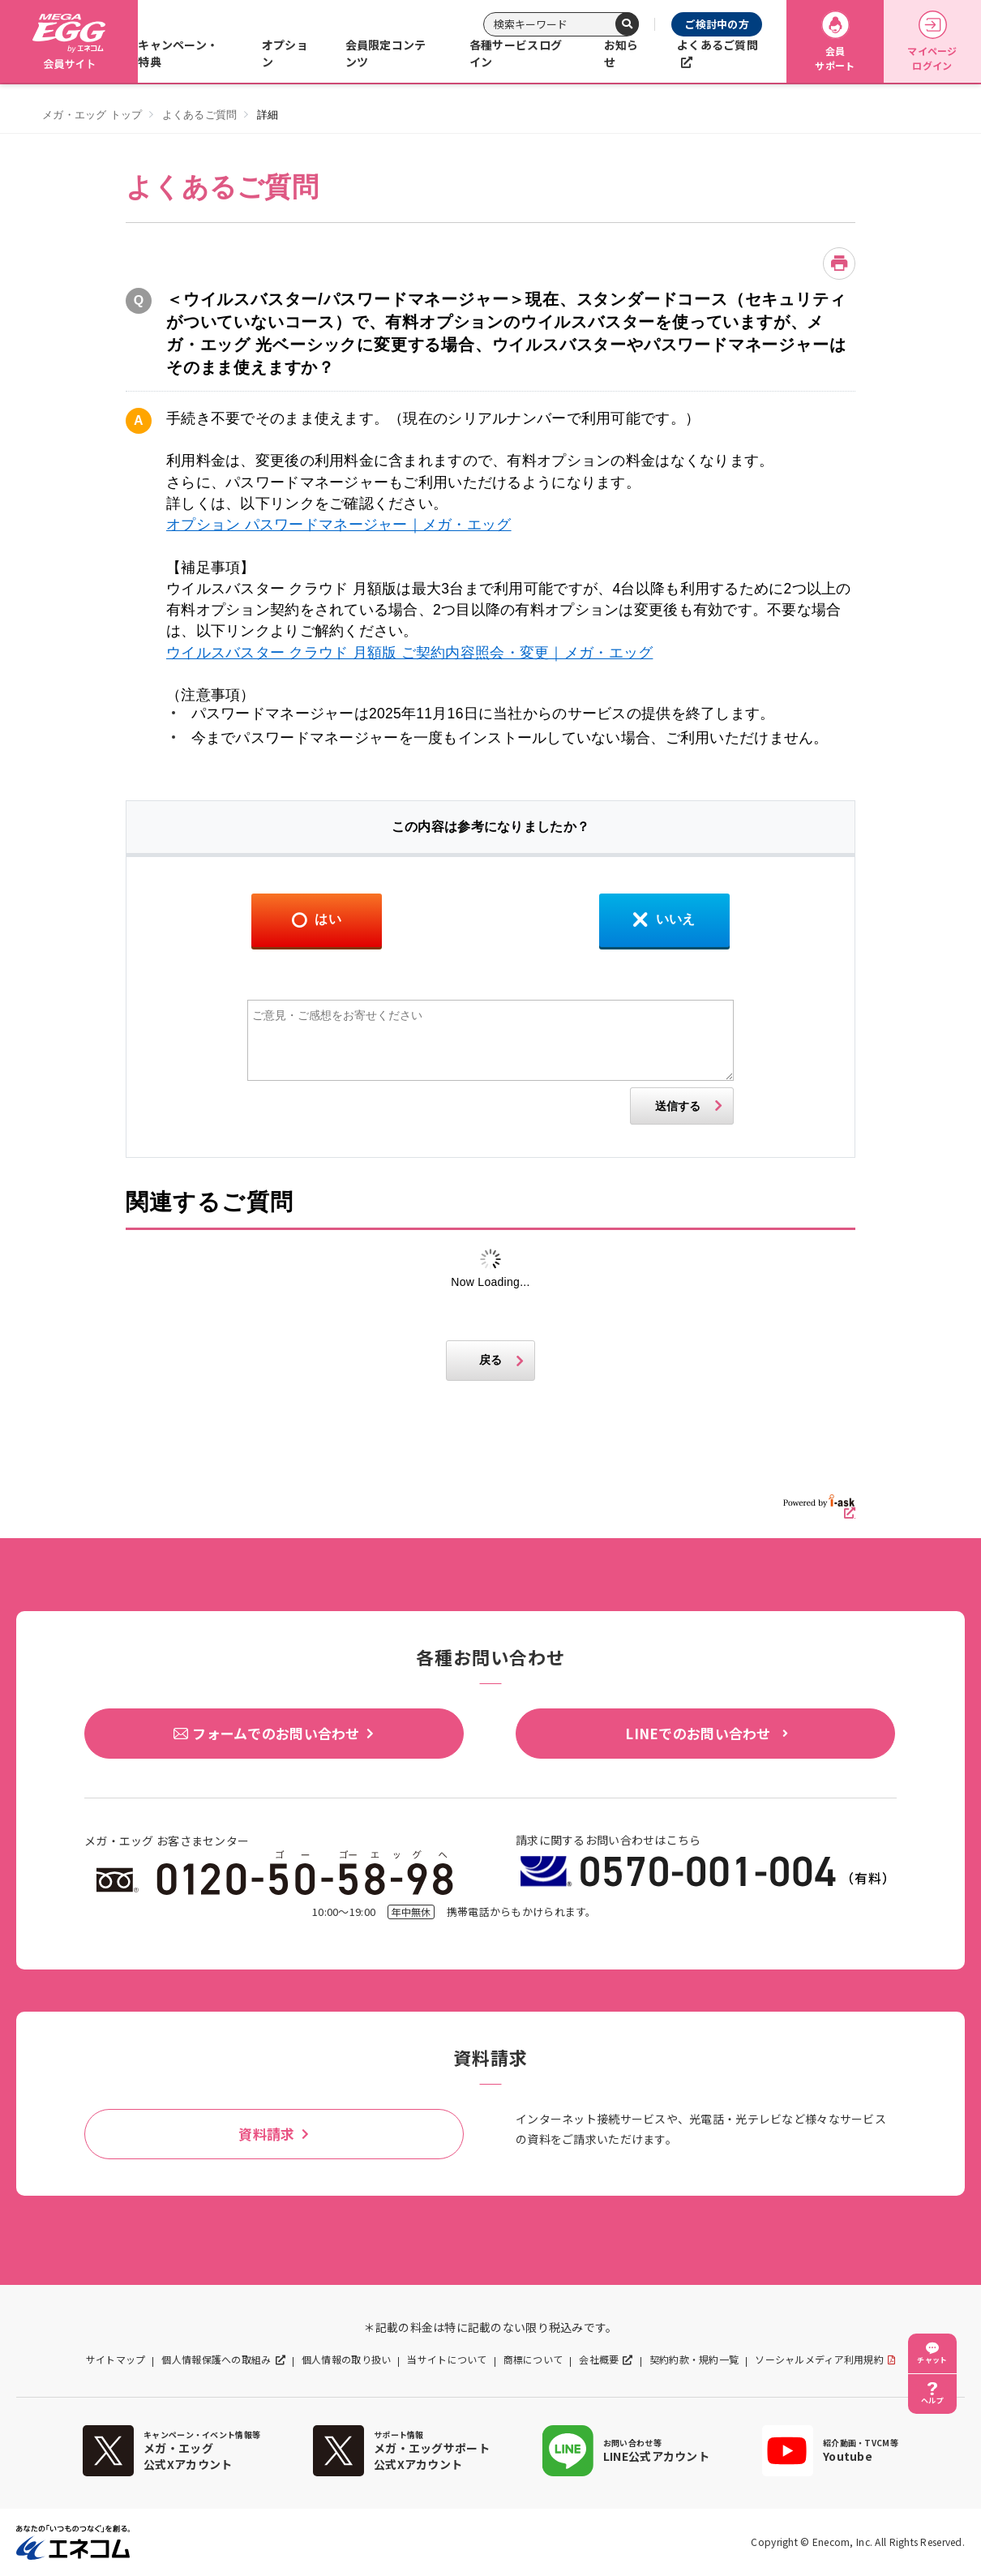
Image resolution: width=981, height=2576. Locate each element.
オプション (285, 53)
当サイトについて (446, 2359)
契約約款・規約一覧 (694, 2359)
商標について (533, 2359)
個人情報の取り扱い (347, 2359)
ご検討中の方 (716, 24)
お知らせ (621, 53)
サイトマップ (116, 2359)
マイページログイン (932, 42)
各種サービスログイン (515, 53)
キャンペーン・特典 (178, 53)
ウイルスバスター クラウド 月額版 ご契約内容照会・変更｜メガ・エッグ (409, 653)
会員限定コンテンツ (385, 53)
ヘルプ (932, 2400)
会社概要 (599, 2359)
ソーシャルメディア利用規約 (819, 2359)
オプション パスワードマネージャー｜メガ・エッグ (339, 524)
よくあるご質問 (717, 44)
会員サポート (835, 42)
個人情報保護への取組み (216, 2359)
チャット (932, 2360)
